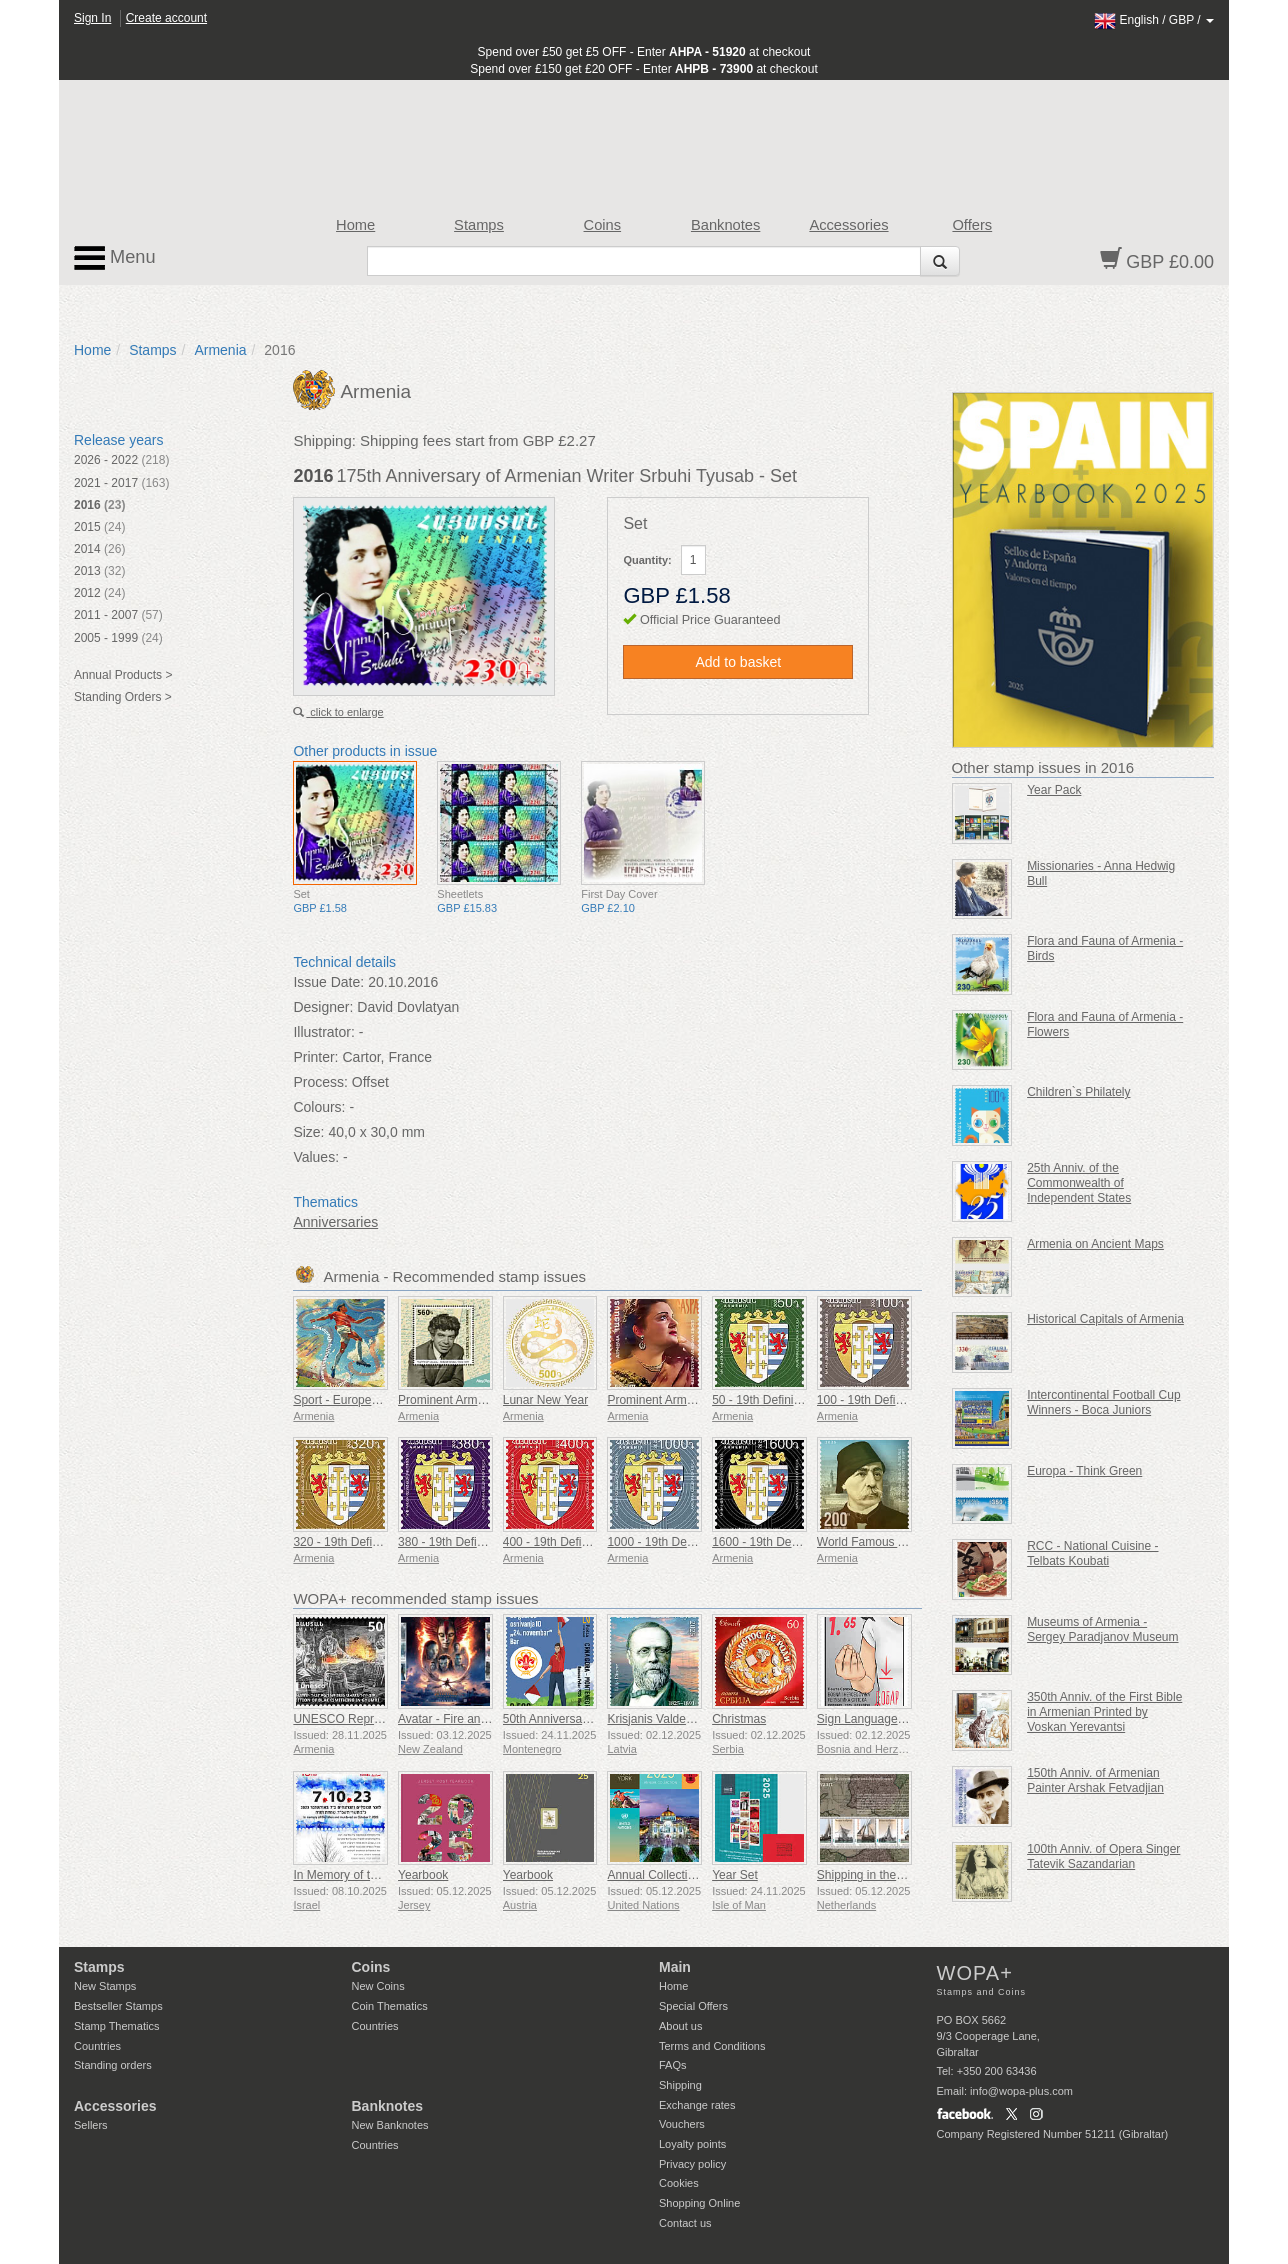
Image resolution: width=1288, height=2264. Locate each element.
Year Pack (1054, 790)
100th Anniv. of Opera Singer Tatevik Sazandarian (1103, 1856)
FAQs (673, 2065)
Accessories (848, 225)
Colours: (319, 1107)
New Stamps (105, 1986)
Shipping (680, 2085)
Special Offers (693, 2006)
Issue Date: (328, 982)
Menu (115, 258)
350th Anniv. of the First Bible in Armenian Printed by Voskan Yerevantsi (1104, 1712)
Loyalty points (692, 2144)
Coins (603, 225)
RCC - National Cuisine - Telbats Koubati (1092, 1553)
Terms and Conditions (712, 2046)
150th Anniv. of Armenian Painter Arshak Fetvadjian (1095, 1780)
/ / (1154, 20)
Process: (320, 1082)
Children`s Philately (1078, 1092)
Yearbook (423, 1875)
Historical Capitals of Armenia (1105, 1319)
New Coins (378, 1986)
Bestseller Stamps (118, 2006)
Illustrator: (323, 1032)
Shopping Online (699, 2203)
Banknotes (725, 225)
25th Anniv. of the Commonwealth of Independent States (1079, 1183)
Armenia (220, 350)
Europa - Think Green (1084, 1471)
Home (355, 225)
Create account (166, 18)
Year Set (735, 1875)
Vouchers (682, 2124)
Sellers (91, 2125)
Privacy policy (692, 2164)
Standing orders (113, 2065)
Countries (97, 2046)
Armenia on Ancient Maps (1095, 1244)
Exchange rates (697, 2105)
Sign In (92, 18)
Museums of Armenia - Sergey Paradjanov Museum (1102, 1629)
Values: (316, 1157)
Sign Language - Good (877, 1719)
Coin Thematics (390, 2006)
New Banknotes (390, 2125)
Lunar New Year (545, 1400)
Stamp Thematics (116, 2026)
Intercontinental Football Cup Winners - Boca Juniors (1103, 1402)
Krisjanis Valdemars (659, 1719)
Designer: (323, 1007)
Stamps (479, 225)
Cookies (679, 2183)
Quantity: (647, 560)
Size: (308, 1132)
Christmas (739, 1719)
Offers (972, 225)
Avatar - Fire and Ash (454, 1719)
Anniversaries (335, 1222)
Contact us (685, 2223)
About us (680, 2026)
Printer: (315, 1057)
